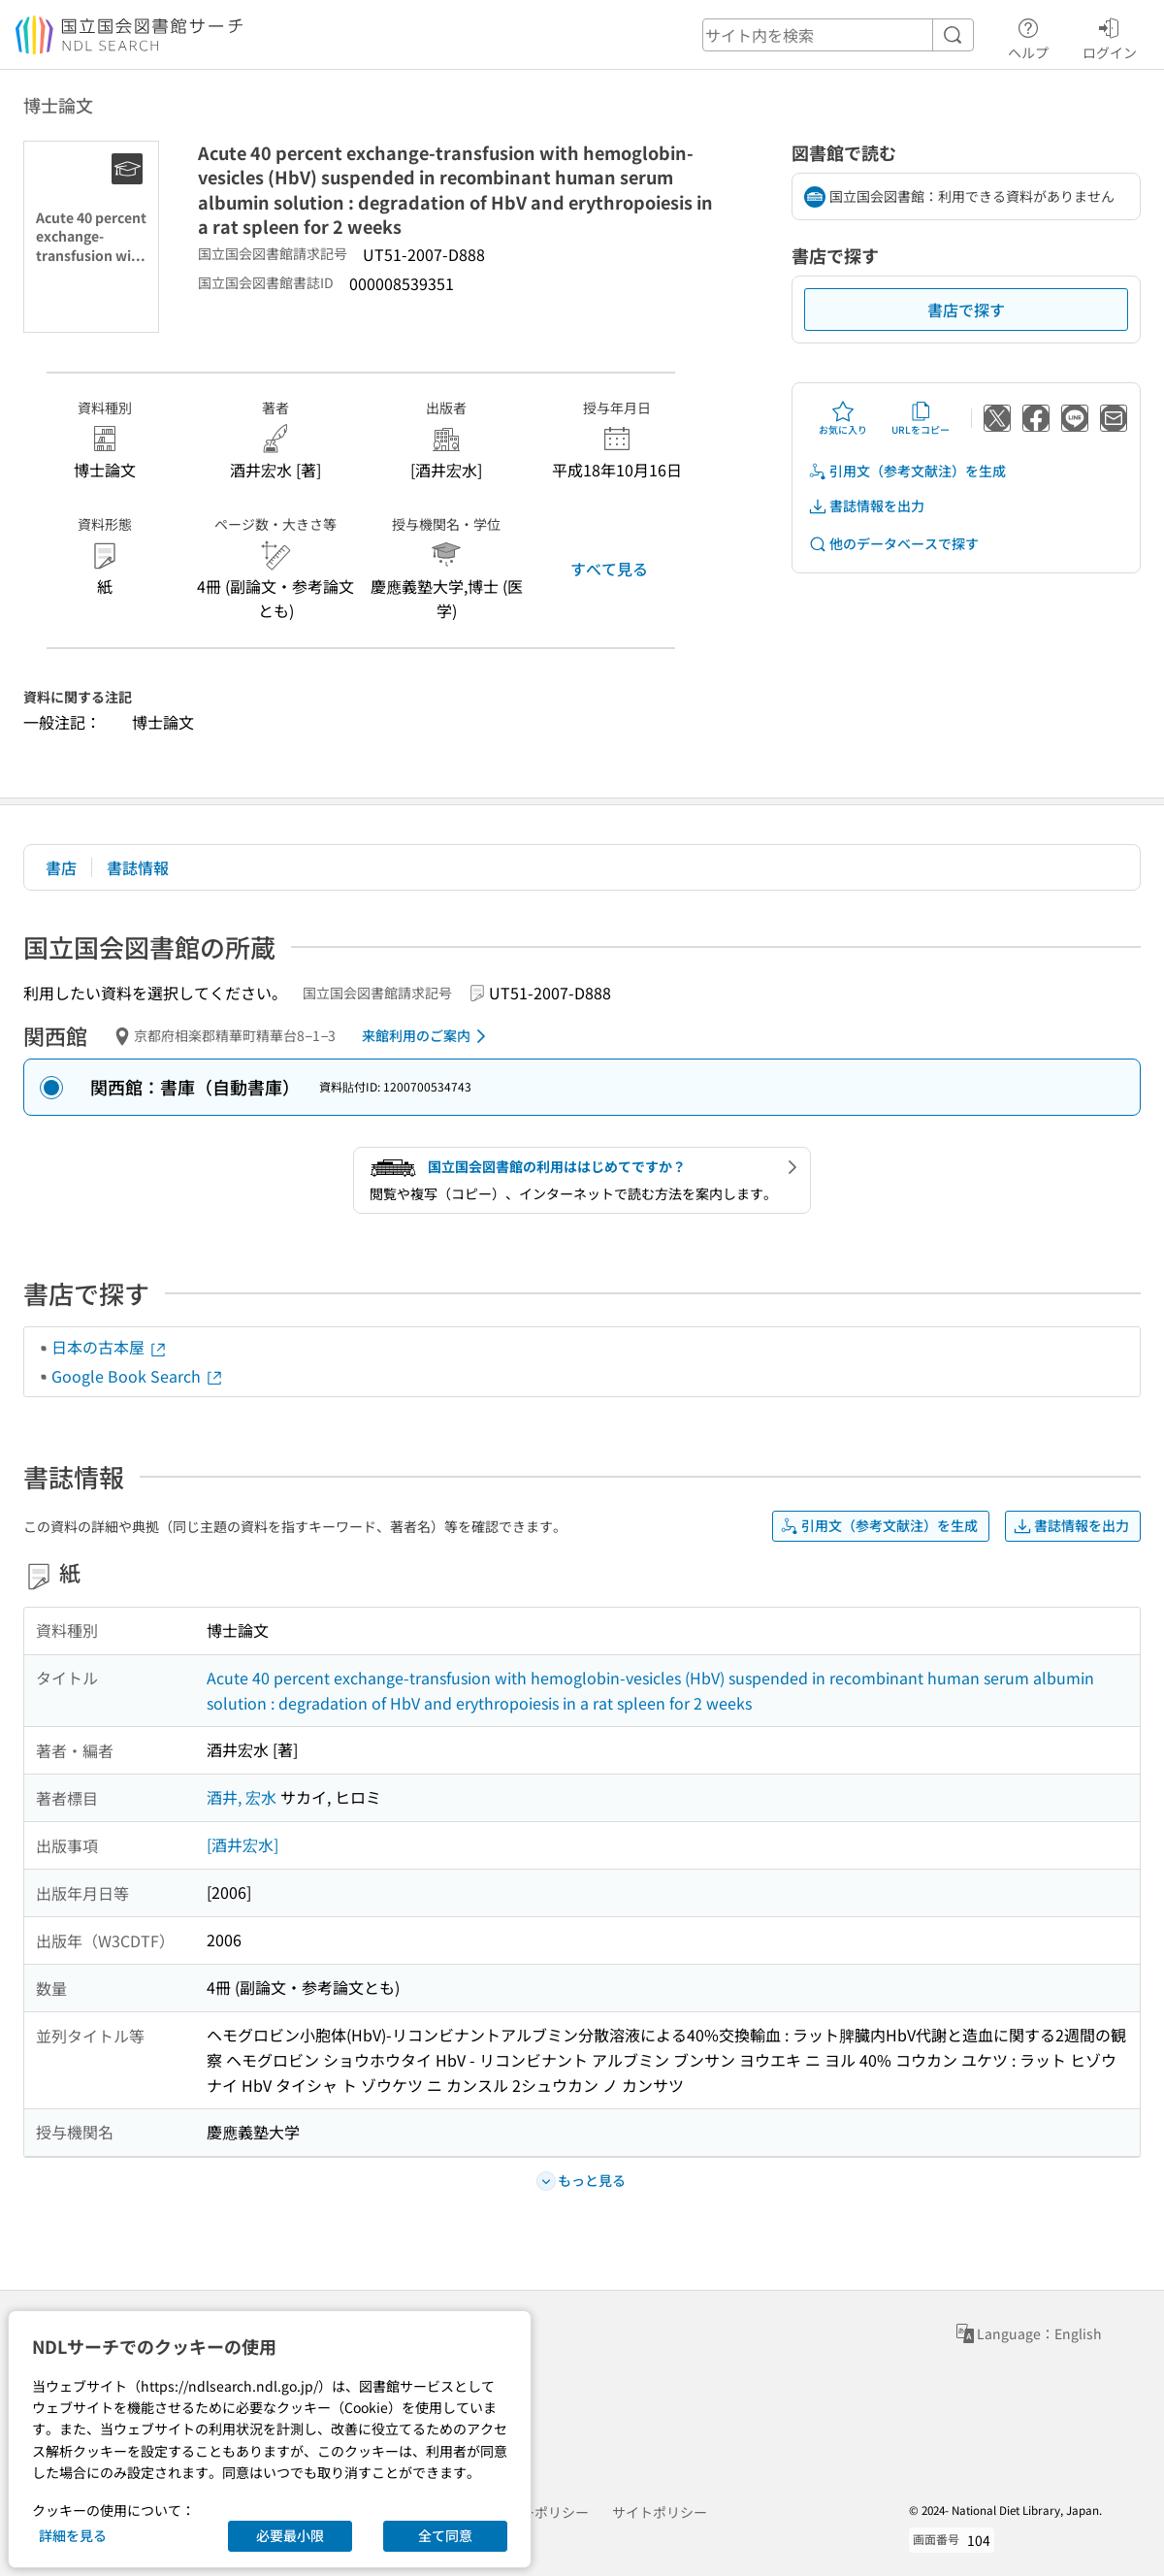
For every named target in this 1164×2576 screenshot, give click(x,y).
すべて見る (609, 568)
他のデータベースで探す (893, 544)
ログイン (1110, 36)
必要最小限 (290, 2535)
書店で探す (966, 309)
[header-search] (838, 34)
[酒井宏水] (242, 1844)
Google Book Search (137, 1375)
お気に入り (843, 418)
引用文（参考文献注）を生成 (907, 471)
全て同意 (445, 2535)
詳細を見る (73, 2535)
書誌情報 (138, 867)
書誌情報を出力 (866, 506)
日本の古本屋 (109, 1346)
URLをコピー (920, 418)
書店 (61, 867)
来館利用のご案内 (427, 1036)
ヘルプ (1028, 36)
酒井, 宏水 (241, 1797)
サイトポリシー (659, 2512)
